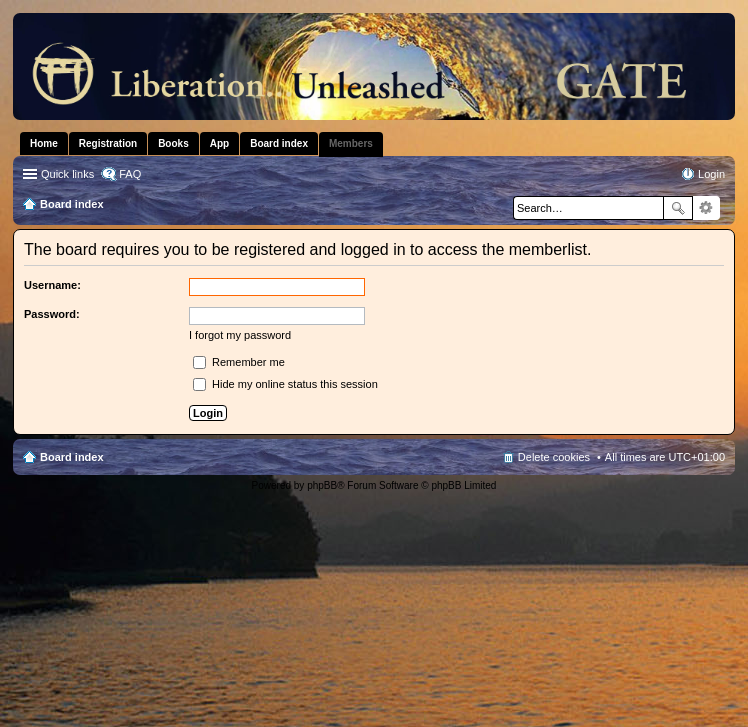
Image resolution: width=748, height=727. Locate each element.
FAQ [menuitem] (130, 174)
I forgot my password (240, 335)
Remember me (239, 362)
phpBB (322, 485)
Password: (52, 314)
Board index (72, 457)
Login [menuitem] (711, 174)
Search (678, 208)
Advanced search (706, 208)
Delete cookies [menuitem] (554, 457)
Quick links (67, 174)
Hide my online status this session (285, 384)
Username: (52, 285)
